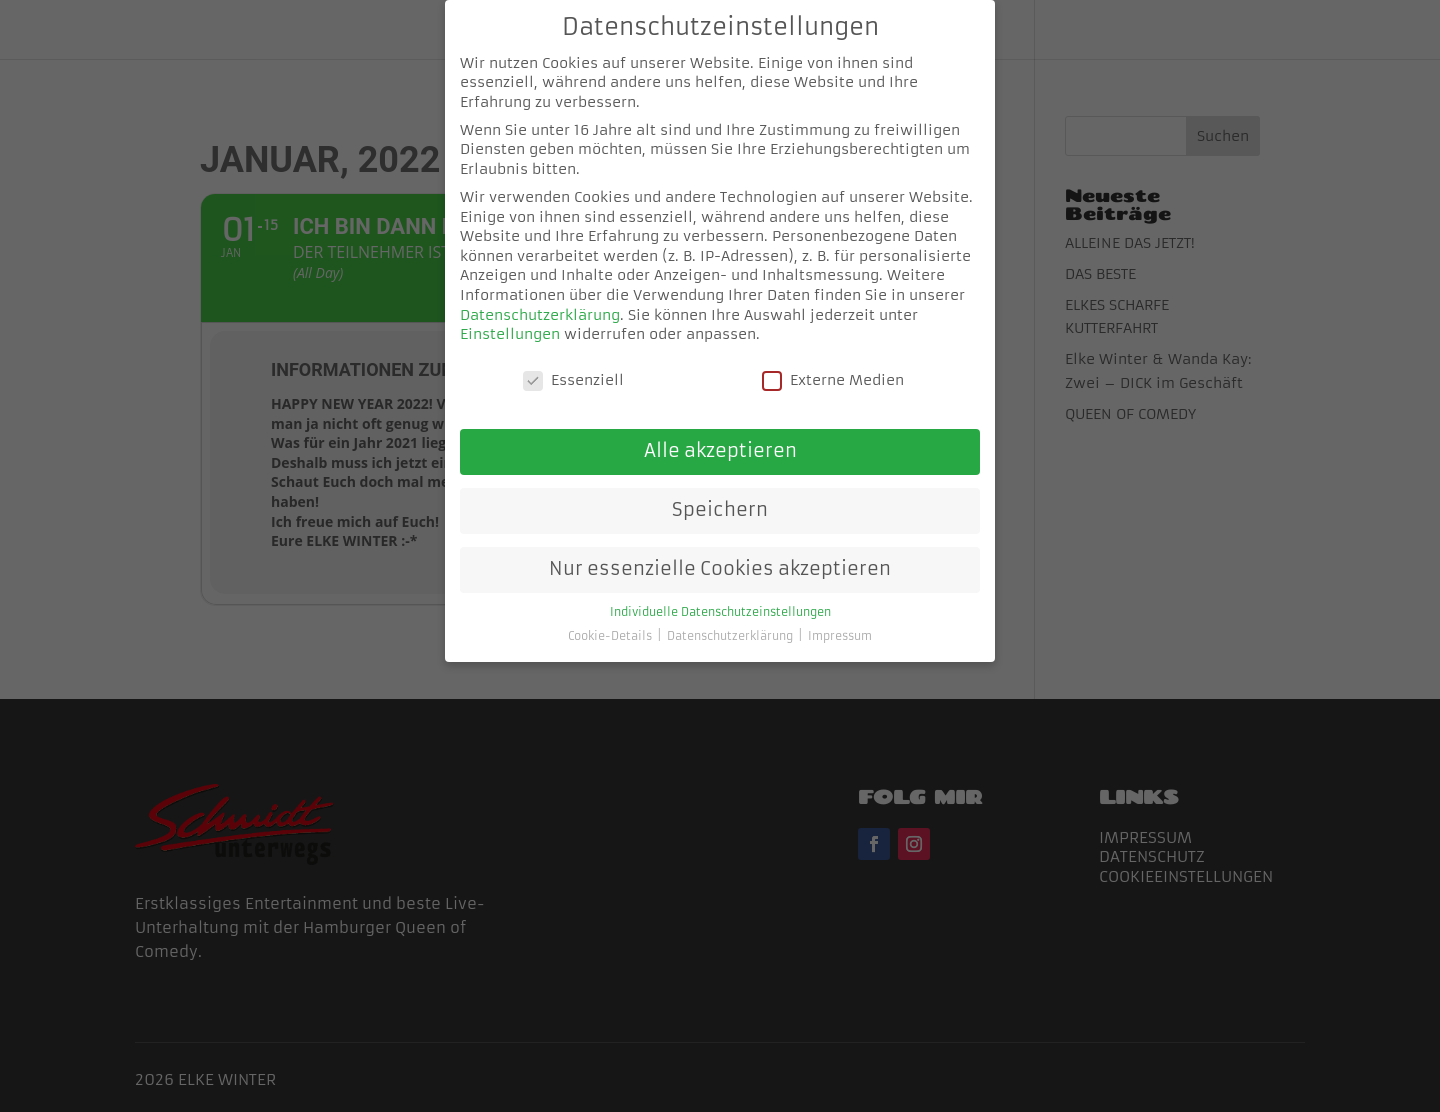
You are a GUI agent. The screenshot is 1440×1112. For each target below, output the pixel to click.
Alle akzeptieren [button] (720, 435)
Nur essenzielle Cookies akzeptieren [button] (720, 553)
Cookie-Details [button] (611, 620)
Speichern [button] (720, 494)
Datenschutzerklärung (540, 298)
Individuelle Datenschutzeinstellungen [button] (720, 596)
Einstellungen (510, 318)
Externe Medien (833, 364)
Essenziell (573, 364)
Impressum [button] (840, 620)
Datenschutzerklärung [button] (731, 620)
